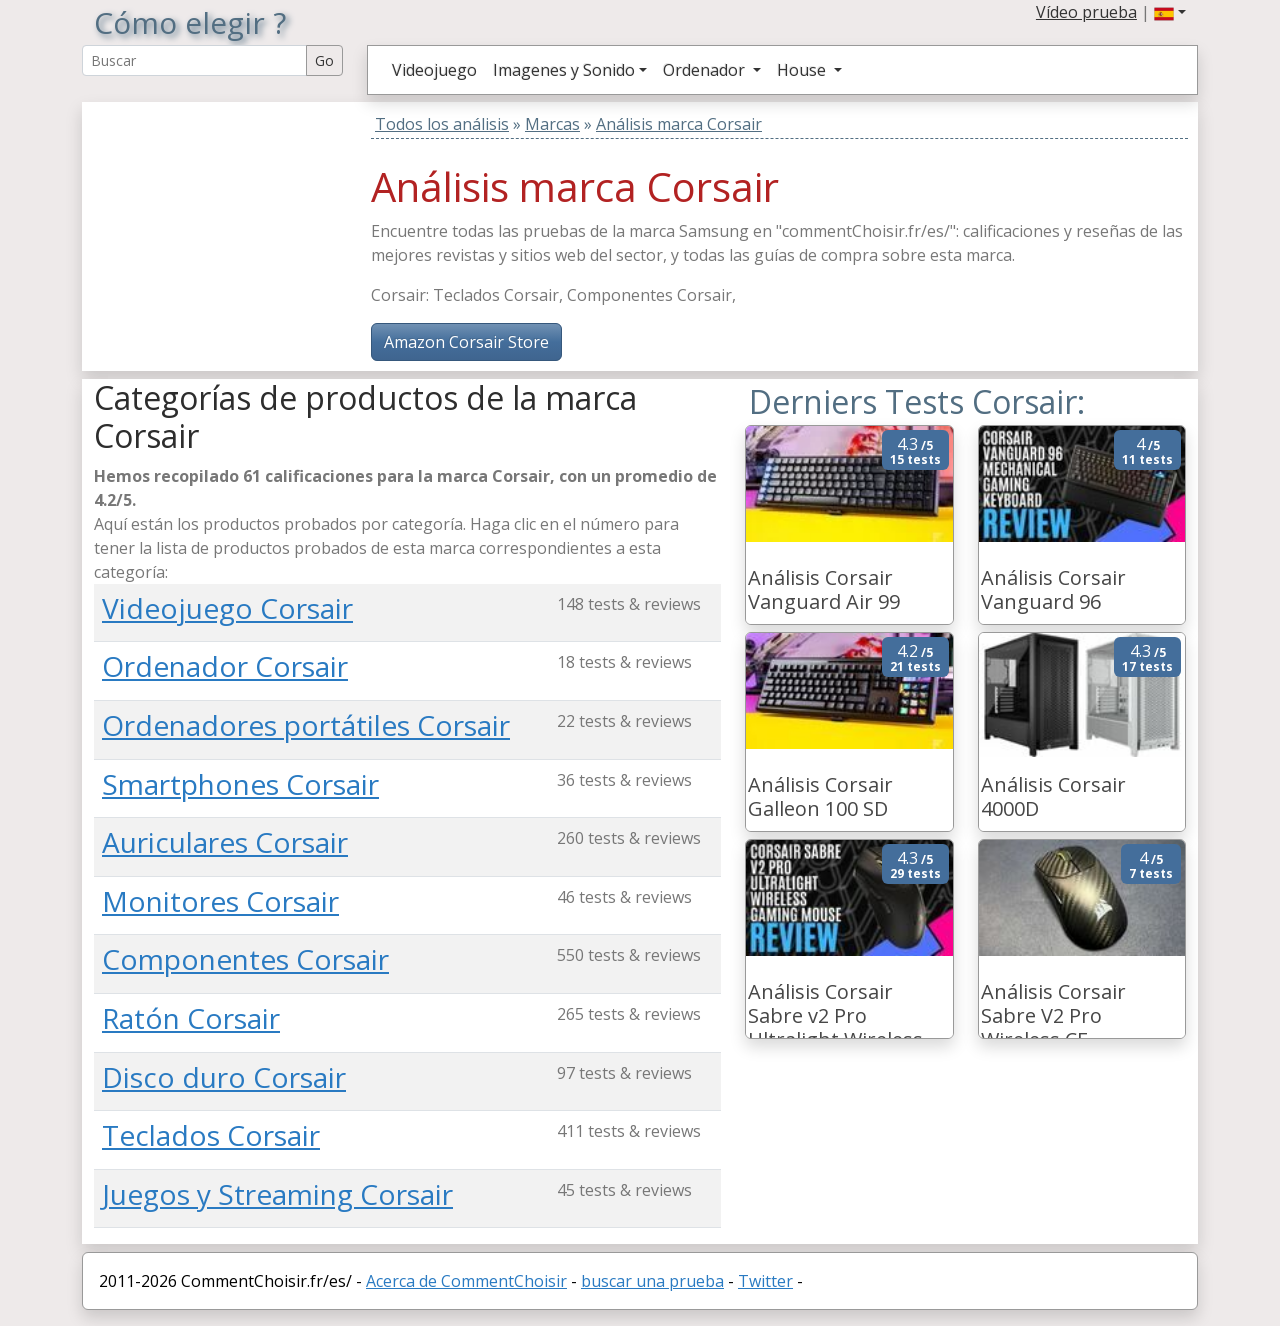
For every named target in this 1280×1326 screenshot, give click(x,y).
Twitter (765, 1281)
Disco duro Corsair (224, 1077)
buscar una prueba (652, 1281)
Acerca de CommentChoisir (466, 1281)
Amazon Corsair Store (466, 342)
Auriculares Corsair (225, 842)
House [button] (803, 70)
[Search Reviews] (194, 60)
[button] (1170, 12)
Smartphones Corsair (240, 784)
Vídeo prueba (1086, 12)
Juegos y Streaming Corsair (277, 1194)
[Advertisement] (219, 227)
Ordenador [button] (706, 70)
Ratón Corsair (191, 1018)
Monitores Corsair (220, 901)
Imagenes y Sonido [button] (564, 70)
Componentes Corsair (245, 959)
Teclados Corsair (211, 1135)
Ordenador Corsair (225, 666)
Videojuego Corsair (227, 608)
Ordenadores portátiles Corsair (306, 725)
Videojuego (434, 70)
